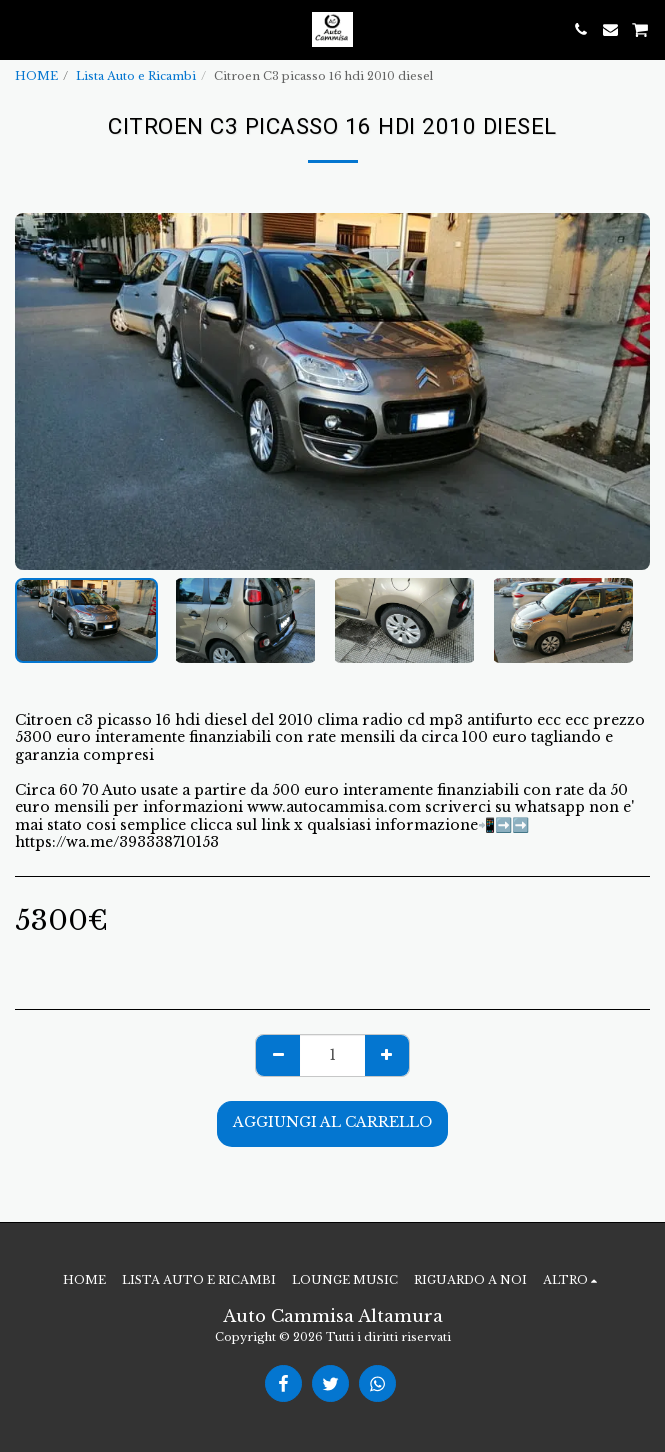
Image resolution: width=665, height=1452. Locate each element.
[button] (22, 29)
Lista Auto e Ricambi (136, 76)
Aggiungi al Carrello (332, 1122)
